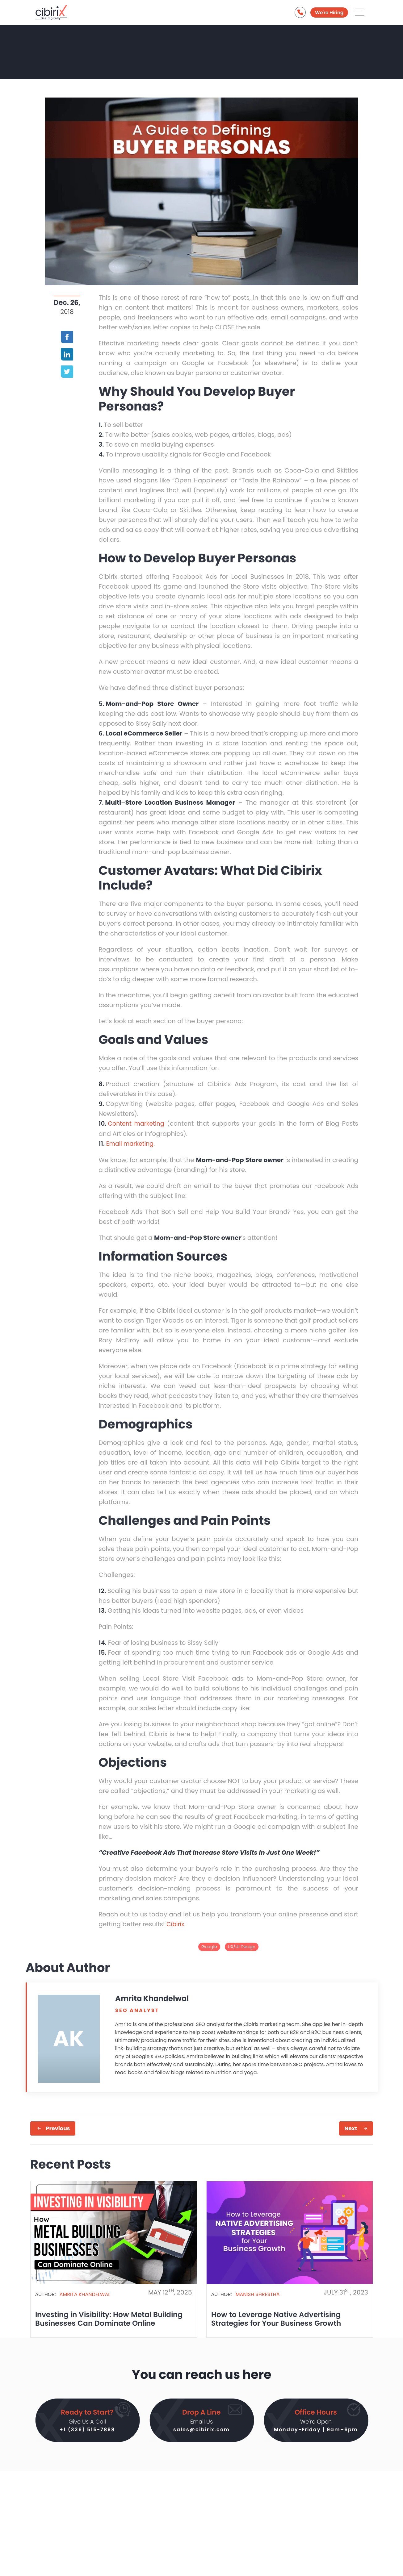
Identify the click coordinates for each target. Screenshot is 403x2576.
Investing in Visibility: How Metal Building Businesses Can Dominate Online (112, 2318)
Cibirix (175, 1923)
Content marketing (137, 1123)
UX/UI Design (241, 1946)
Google (209, 1946)
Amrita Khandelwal (85, 2293)
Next (350, 2127)
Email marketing (131, 1143)
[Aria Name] (359, 13)
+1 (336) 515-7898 (87, 2429)
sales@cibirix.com (201, 2429)
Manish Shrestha (258, 2293)
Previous (58, 2127)
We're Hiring (328, 13)
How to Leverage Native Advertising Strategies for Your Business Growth (278, 2318)
